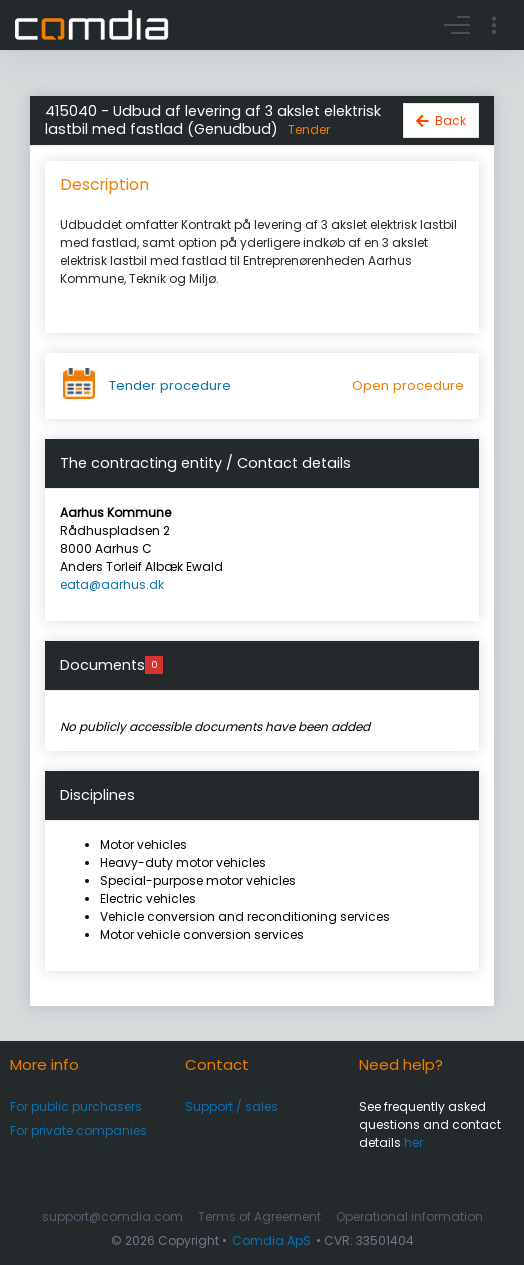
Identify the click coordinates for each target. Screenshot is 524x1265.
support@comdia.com (112, 1216)
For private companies (78, 1130)
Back (450, 120)
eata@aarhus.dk (112, 584)
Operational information (409, 1216)
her (413, 1142)
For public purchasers (76, 1106)
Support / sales (231, 1106)
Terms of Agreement (259, 1216)
